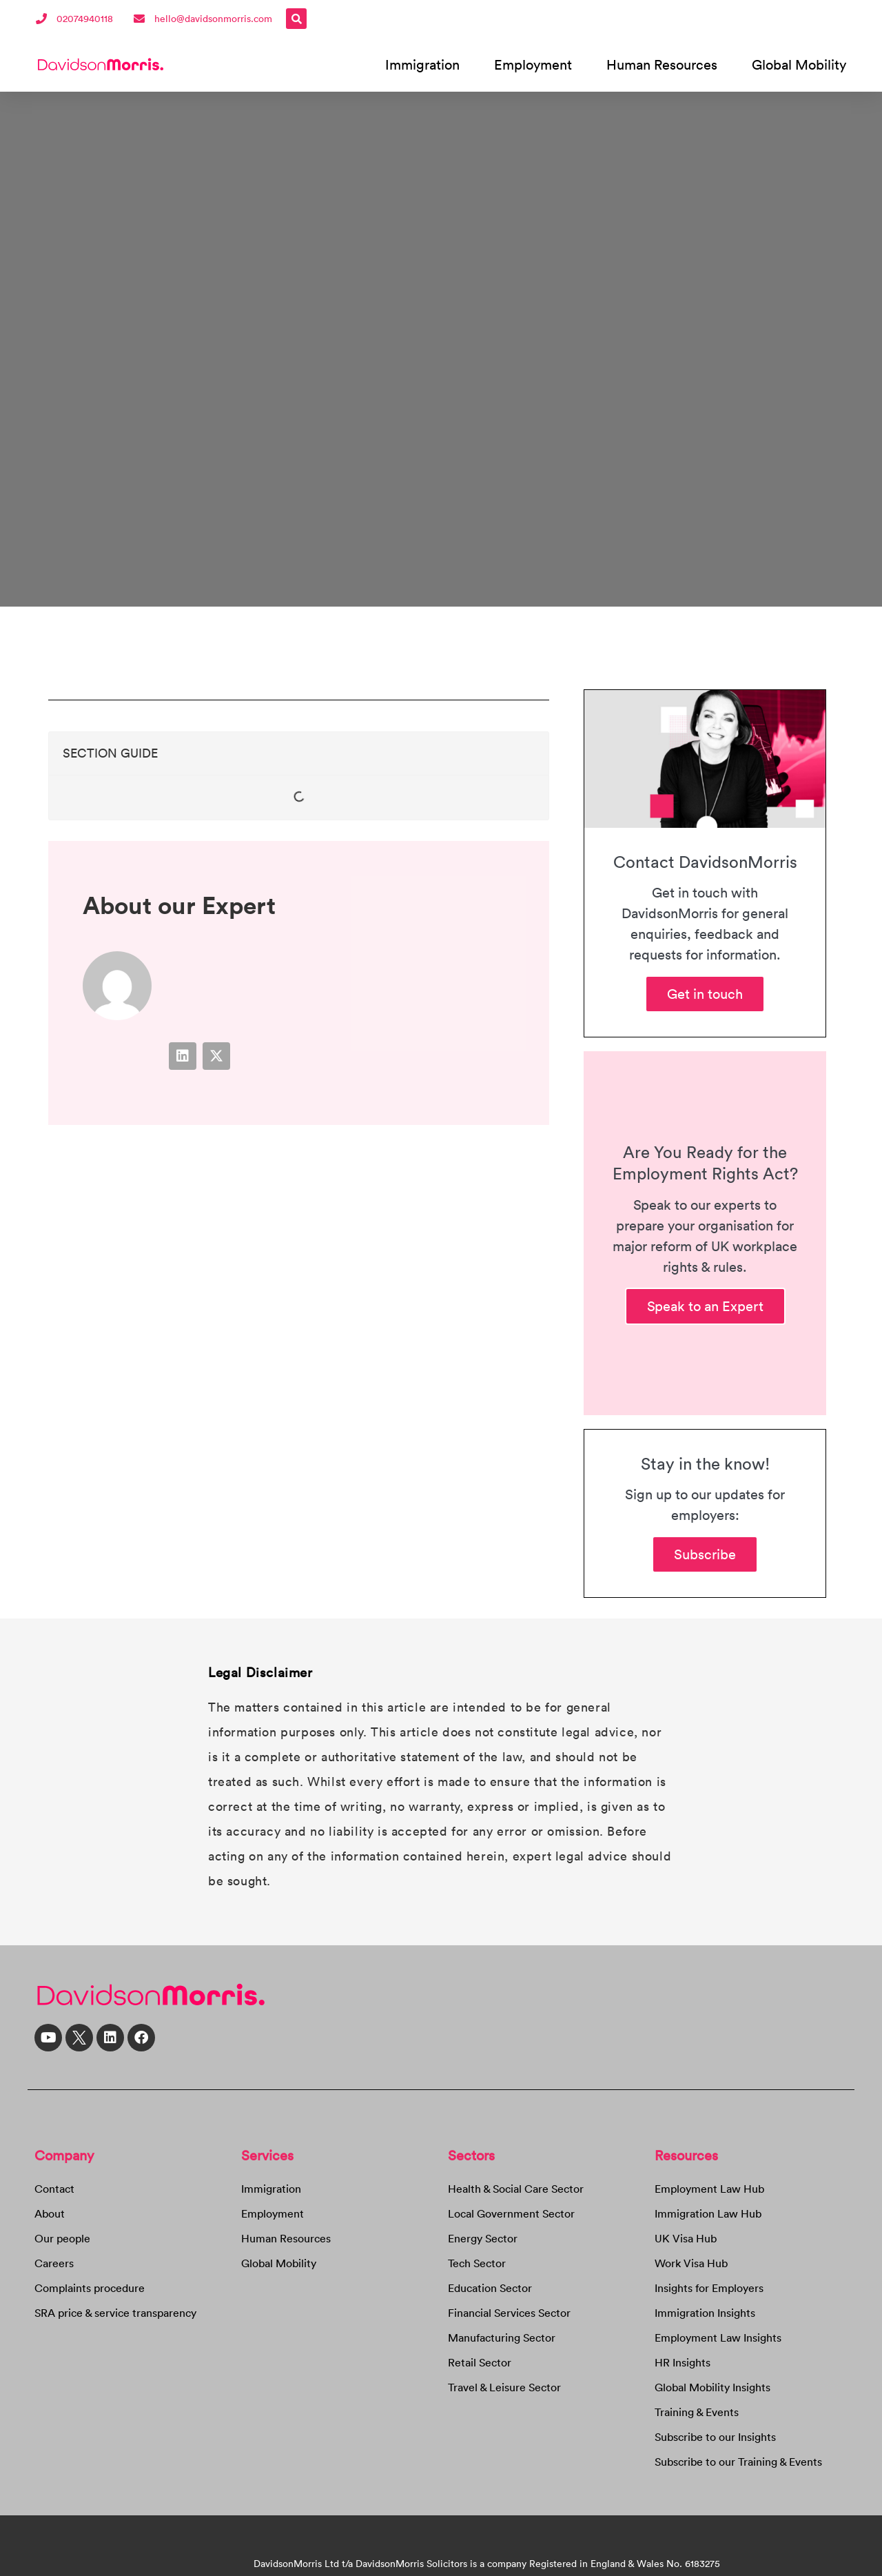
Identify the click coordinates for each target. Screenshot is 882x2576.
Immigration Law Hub (708, 2213)
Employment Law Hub (709, 2188)
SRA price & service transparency (115, 2313)
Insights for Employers (709, 2288)
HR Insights (682, 2362)
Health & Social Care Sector (516, 2188)
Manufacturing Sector (501, 2337)
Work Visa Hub (691, 2263)
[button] (296, 18)
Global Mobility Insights (712, 2387)
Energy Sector (482, 2238)
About (49, 2213)
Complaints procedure (89, 2288)
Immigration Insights (705, 2313)
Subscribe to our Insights (715, 2437)
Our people (62, 2238)
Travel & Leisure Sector (504, 2387)
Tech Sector (477, 2263)
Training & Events (697, 2412)
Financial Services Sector (509, 2313)
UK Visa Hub (686, 2238)
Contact (54, 2188)
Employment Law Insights (718, 2337)
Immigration (422, 64)
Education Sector (490, 2288)
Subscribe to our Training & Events (738, 2461)
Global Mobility (799, 64)
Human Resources (661, 64)
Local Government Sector (511, 2213)
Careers (54, 2263)
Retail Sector (479, 2362)
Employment (533, 64)
